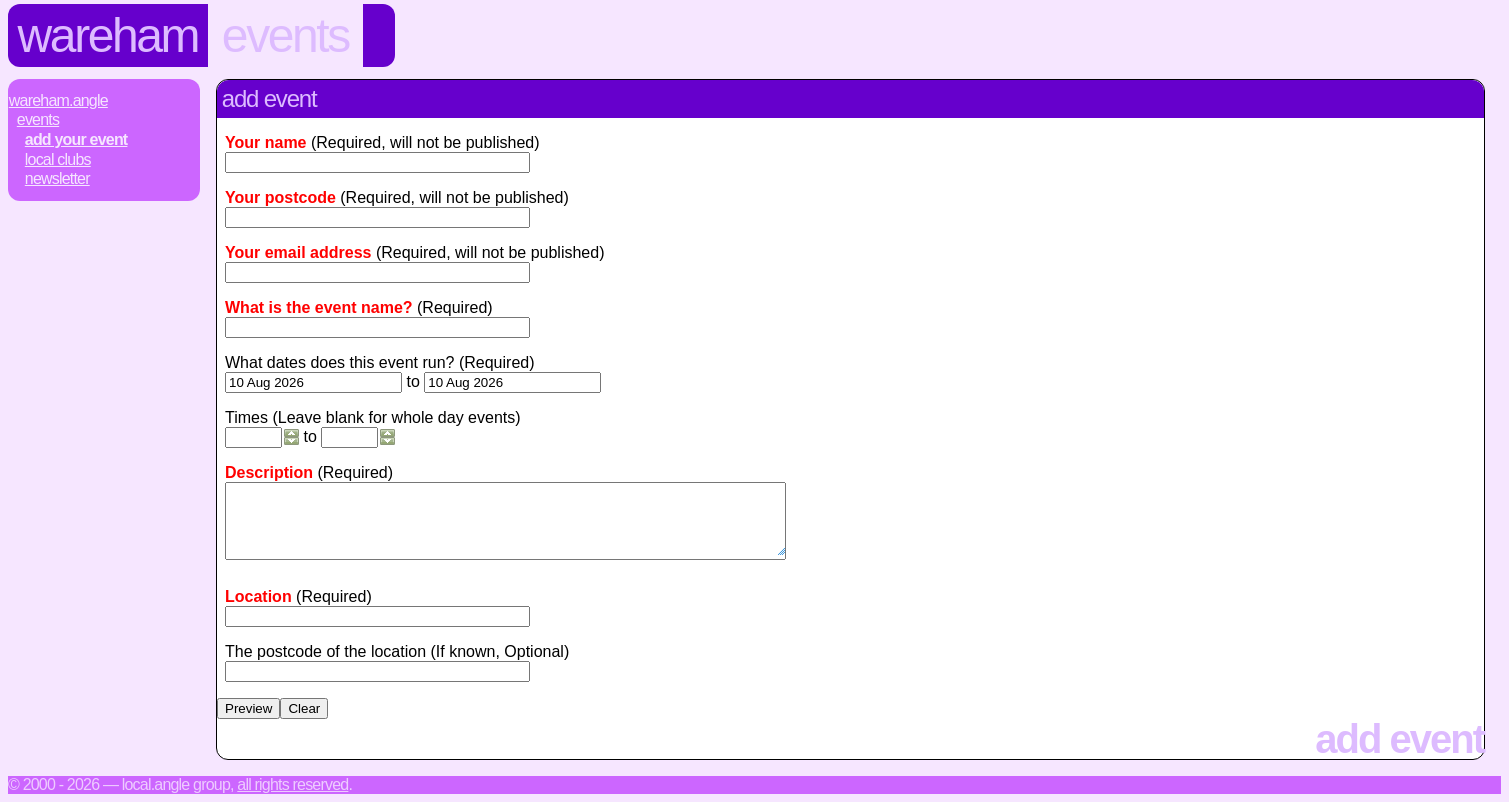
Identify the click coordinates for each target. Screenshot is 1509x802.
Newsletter (57, 178)
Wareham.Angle (58, 100)
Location (258, 596)
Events (285, 35)
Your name (266, 142)
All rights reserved (292, 784)
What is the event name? (319, 307)
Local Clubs (58, 159)
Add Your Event (76, 139)
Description (269, 472)
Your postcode (280, 197)
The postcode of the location (325, 651)
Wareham (108, 35)
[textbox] (377, 616)
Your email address (298, 252)
